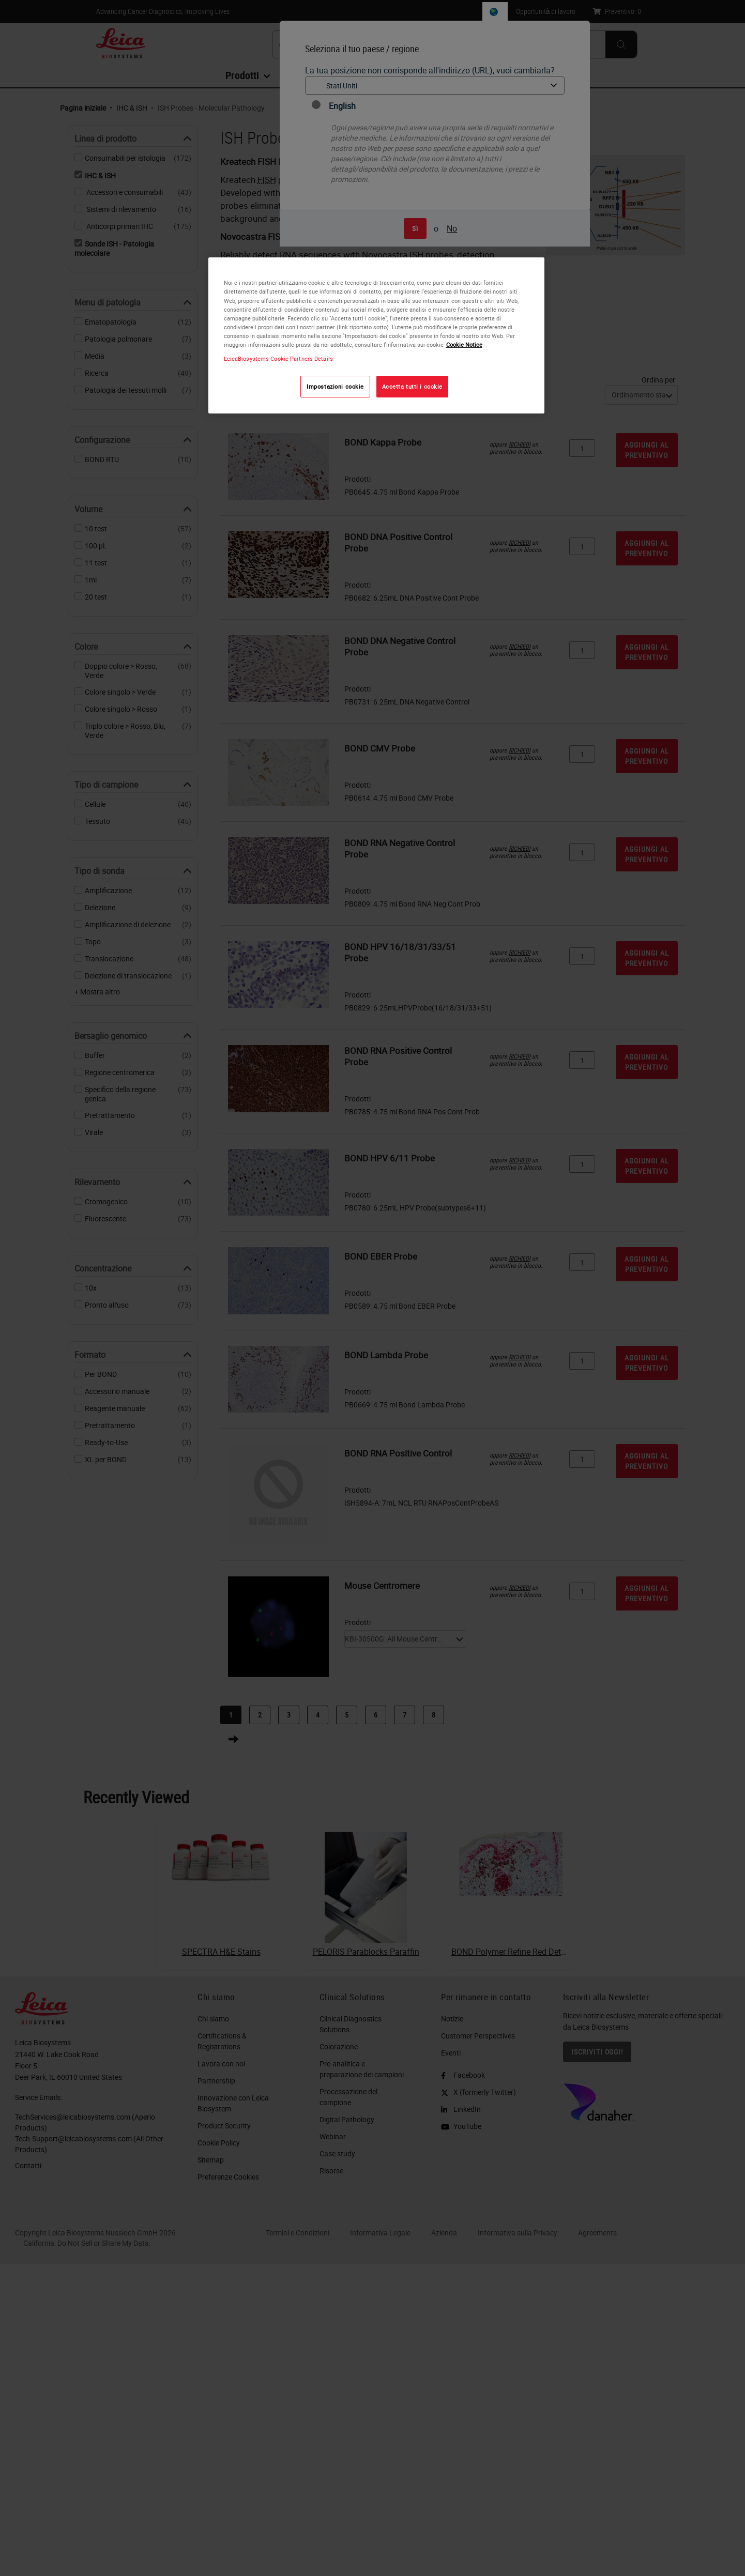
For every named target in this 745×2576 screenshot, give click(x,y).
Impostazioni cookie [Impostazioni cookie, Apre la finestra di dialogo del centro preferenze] (335, 386)
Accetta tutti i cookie (412, 386)
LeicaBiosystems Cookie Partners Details (278, 358)
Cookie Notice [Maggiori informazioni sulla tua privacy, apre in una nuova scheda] (464, 344)
